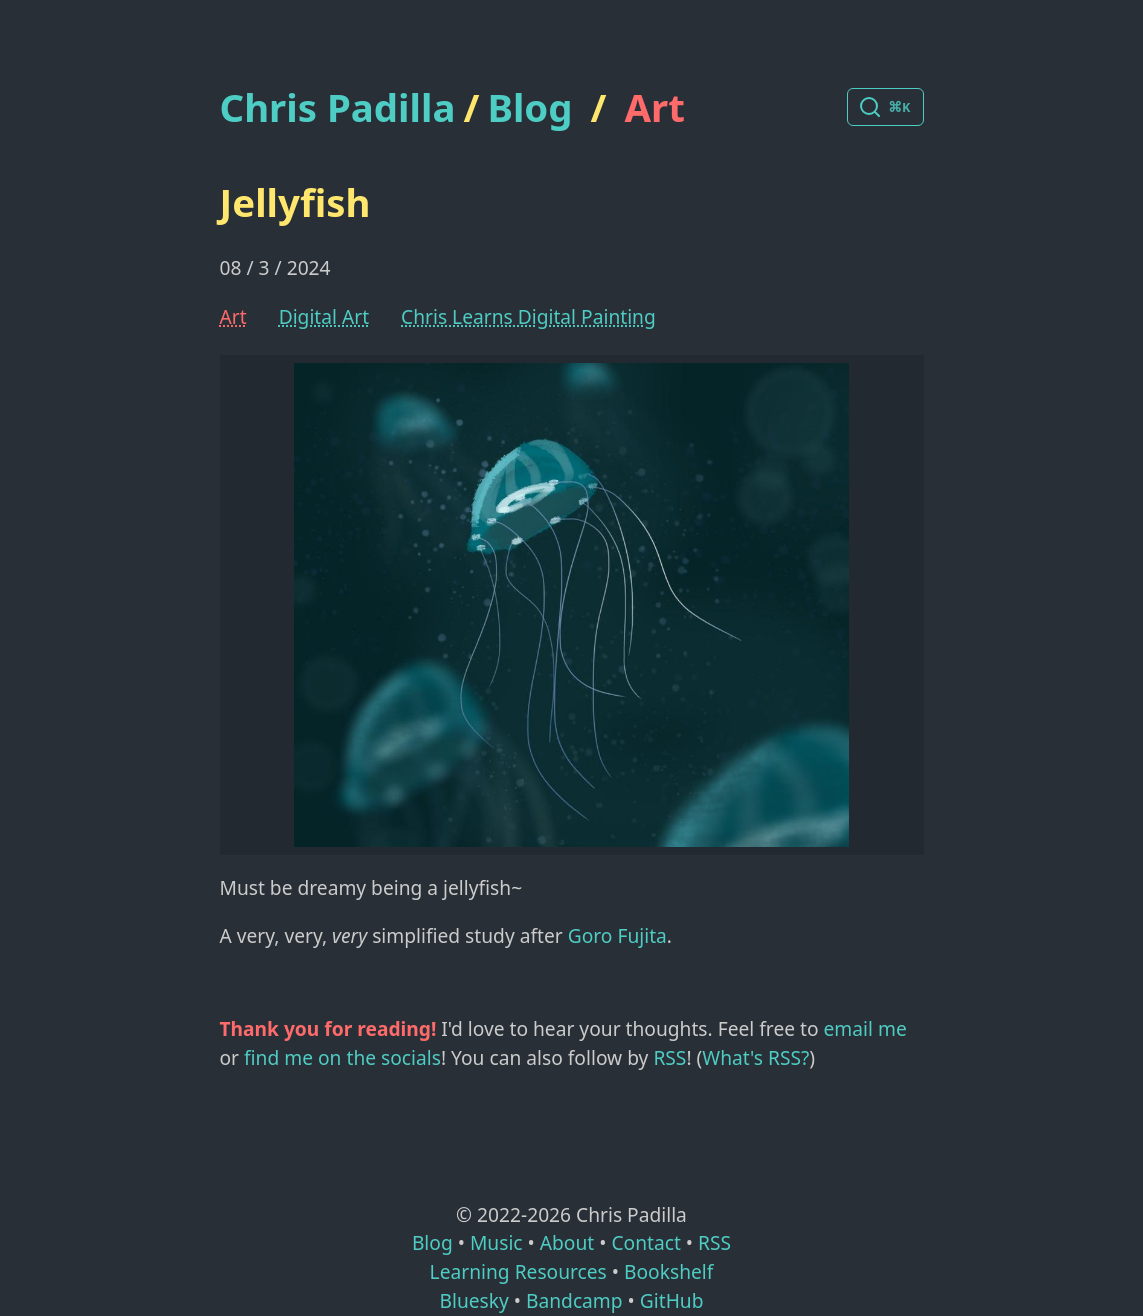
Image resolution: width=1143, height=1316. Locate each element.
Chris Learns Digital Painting (528, 316)
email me (865, 1028)
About (567, 1242)
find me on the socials (342, 1057)
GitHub (672, 1300)
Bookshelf (668, 1271)
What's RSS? (755, 1057)
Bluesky (473, 1300)
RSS (669, 1057)
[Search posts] (885, 107)
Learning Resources (518, 1271)
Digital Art (324, 316)
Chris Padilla (338, 107)
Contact (645, 1242)
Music (496, 1242)
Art (655, 107)
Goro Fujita (617, 935)
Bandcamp (574, 1300)
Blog (529, 107)
